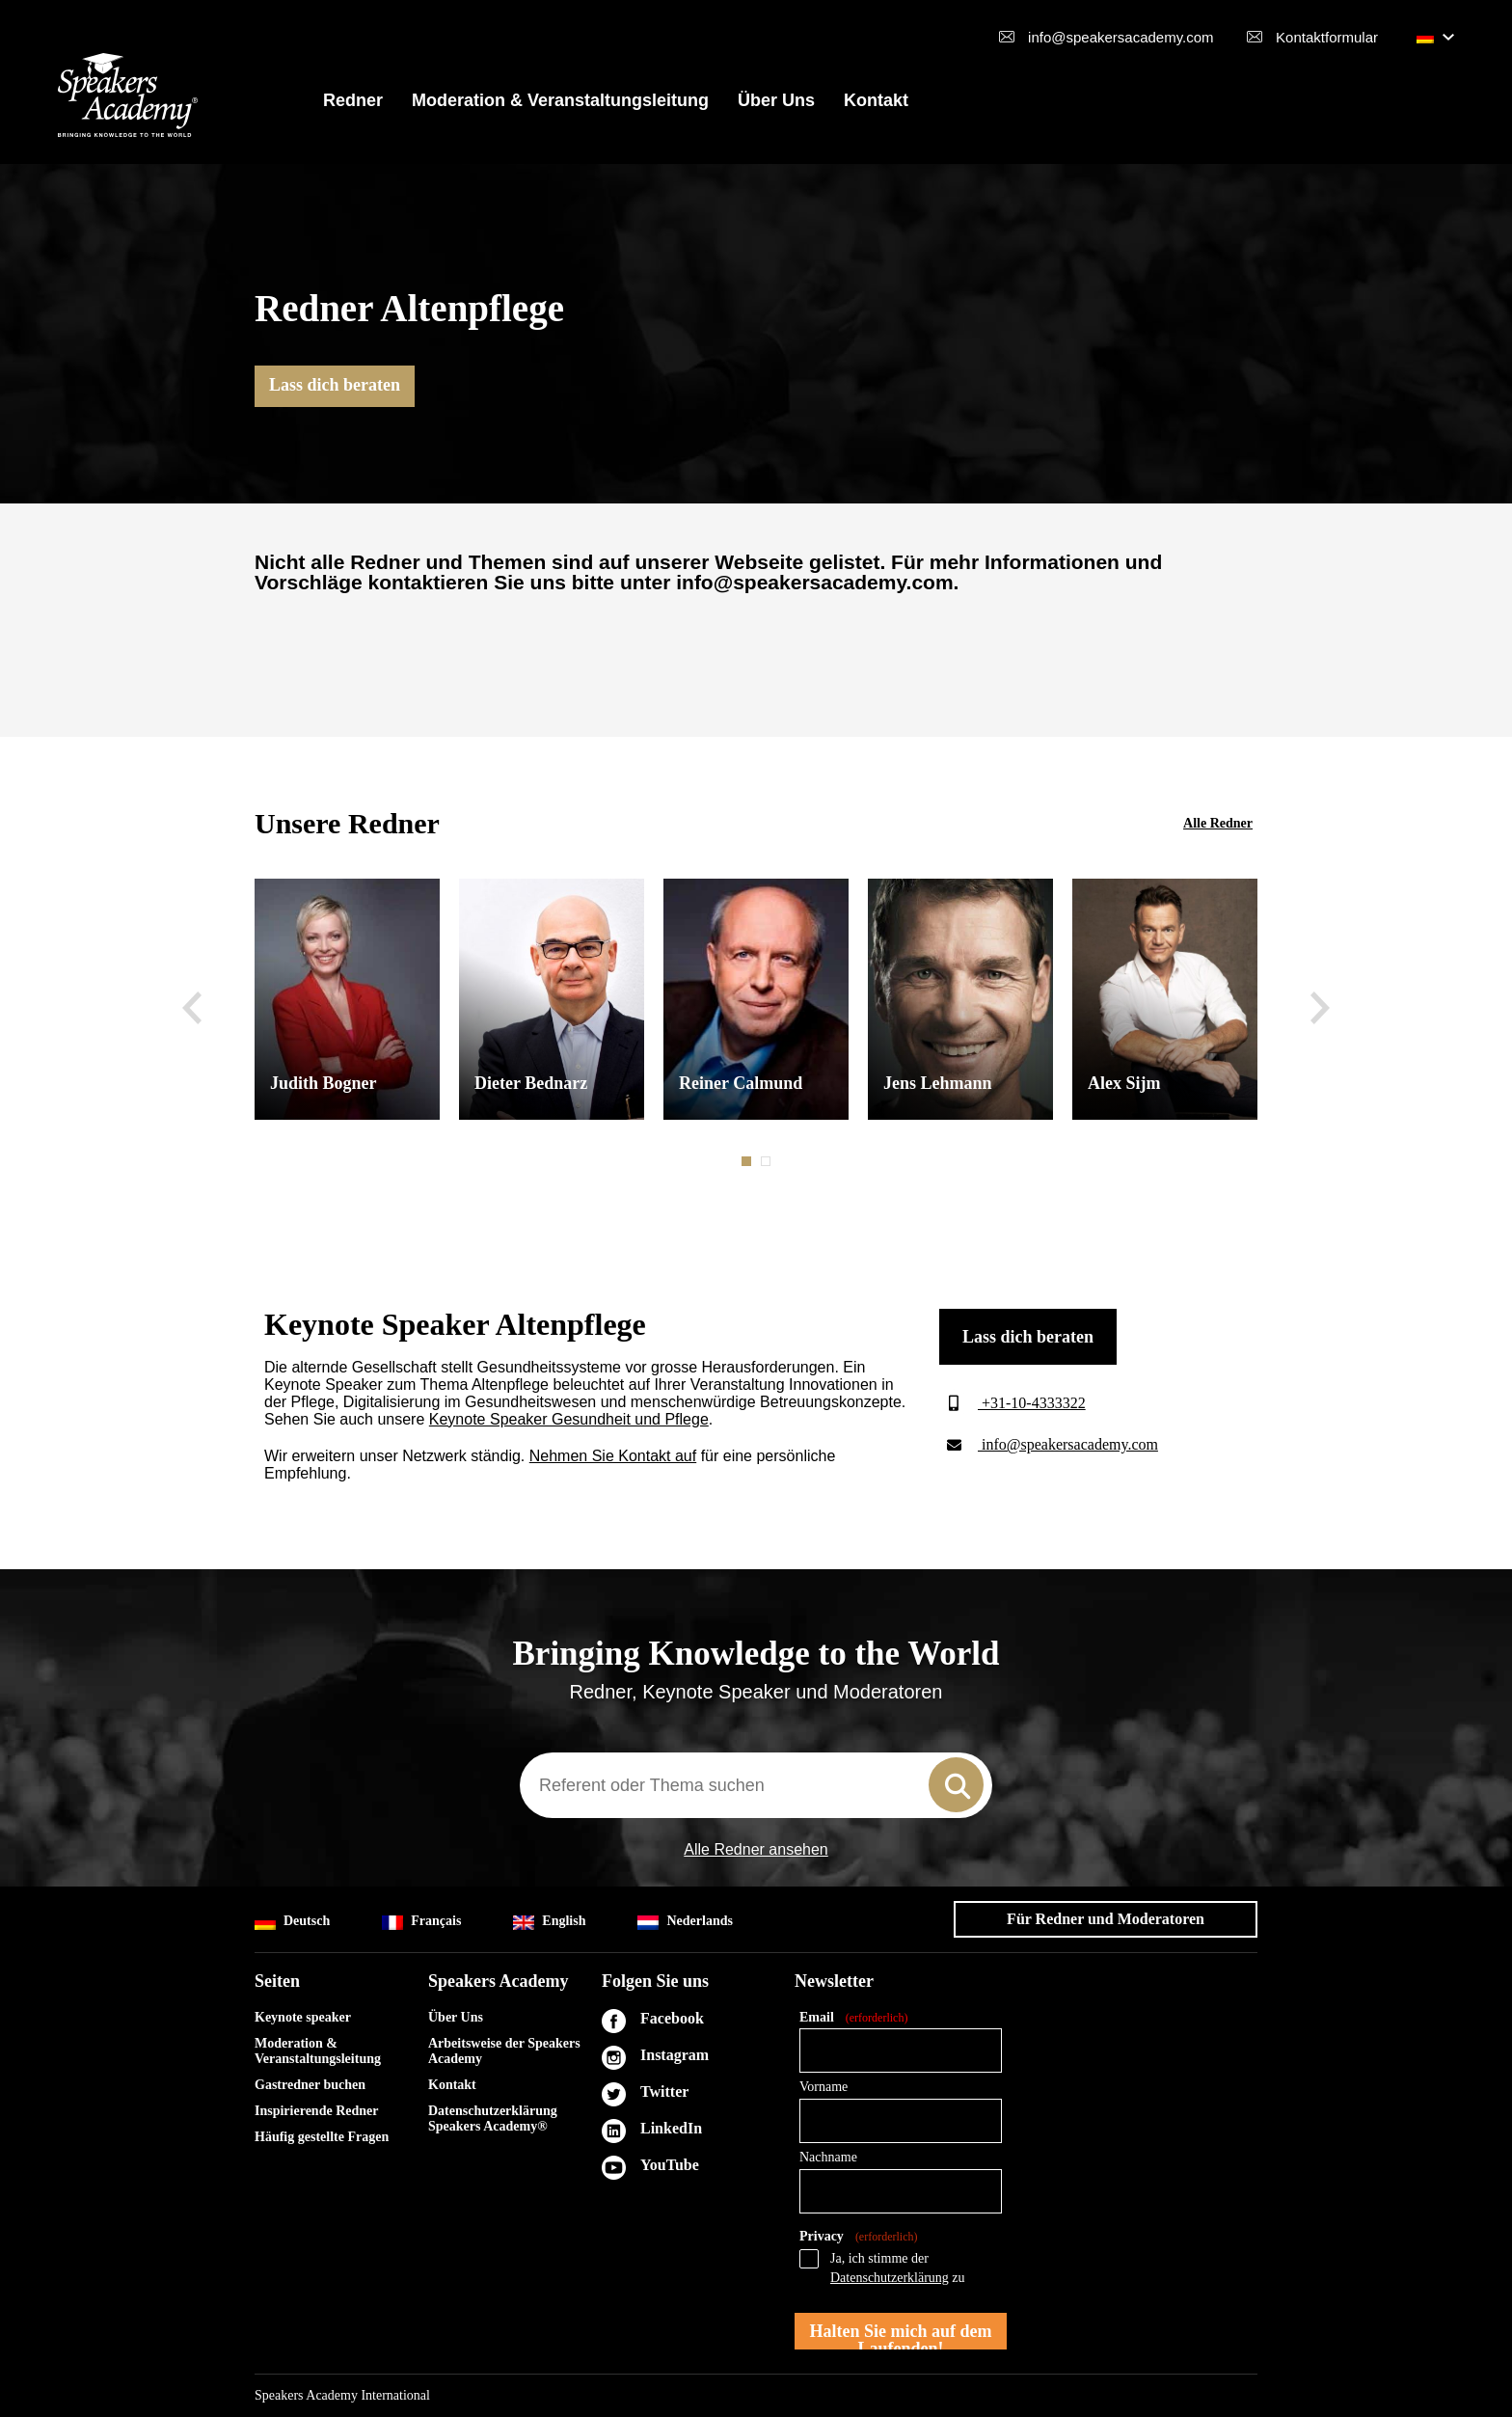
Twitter (664, 2091)
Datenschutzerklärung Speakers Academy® (492, 2118)
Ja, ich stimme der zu (897, 2268)
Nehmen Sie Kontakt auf (612, 1456)
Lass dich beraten (334, 384)
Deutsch (292, 1922)
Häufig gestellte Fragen (322, 2137)
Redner (353, 100)
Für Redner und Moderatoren (1105, 1919)
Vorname (823, 2086)
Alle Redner (1218, 823)
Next (1320, 1007)
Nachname (828, 2157)
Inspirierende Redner (316, 2111)
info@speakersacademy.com (1121, 37)
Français (421, 1922)
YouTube (669, 2165)
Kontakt (876, 100)
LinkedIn (671, 2128)
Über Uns (776, 100)
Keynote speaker (303, 2017)
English (549, 1922)
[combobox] (756, 1785)
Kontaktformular (1327, 37)
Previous (192, 1007)
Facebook (672, 2018)
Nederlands (684, 1922)
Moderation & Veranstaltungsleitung (560, 100)
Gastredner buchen (310, 2085)
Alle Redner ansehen (755, 1850)
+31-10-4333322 (1012, 1403)
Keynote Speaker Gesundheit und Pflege (569, 1419)
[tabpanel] (347, 999)
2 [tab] (767, 1161)
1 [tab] (748, 1161)
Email (853, 2018)
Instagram (674, 2055)
